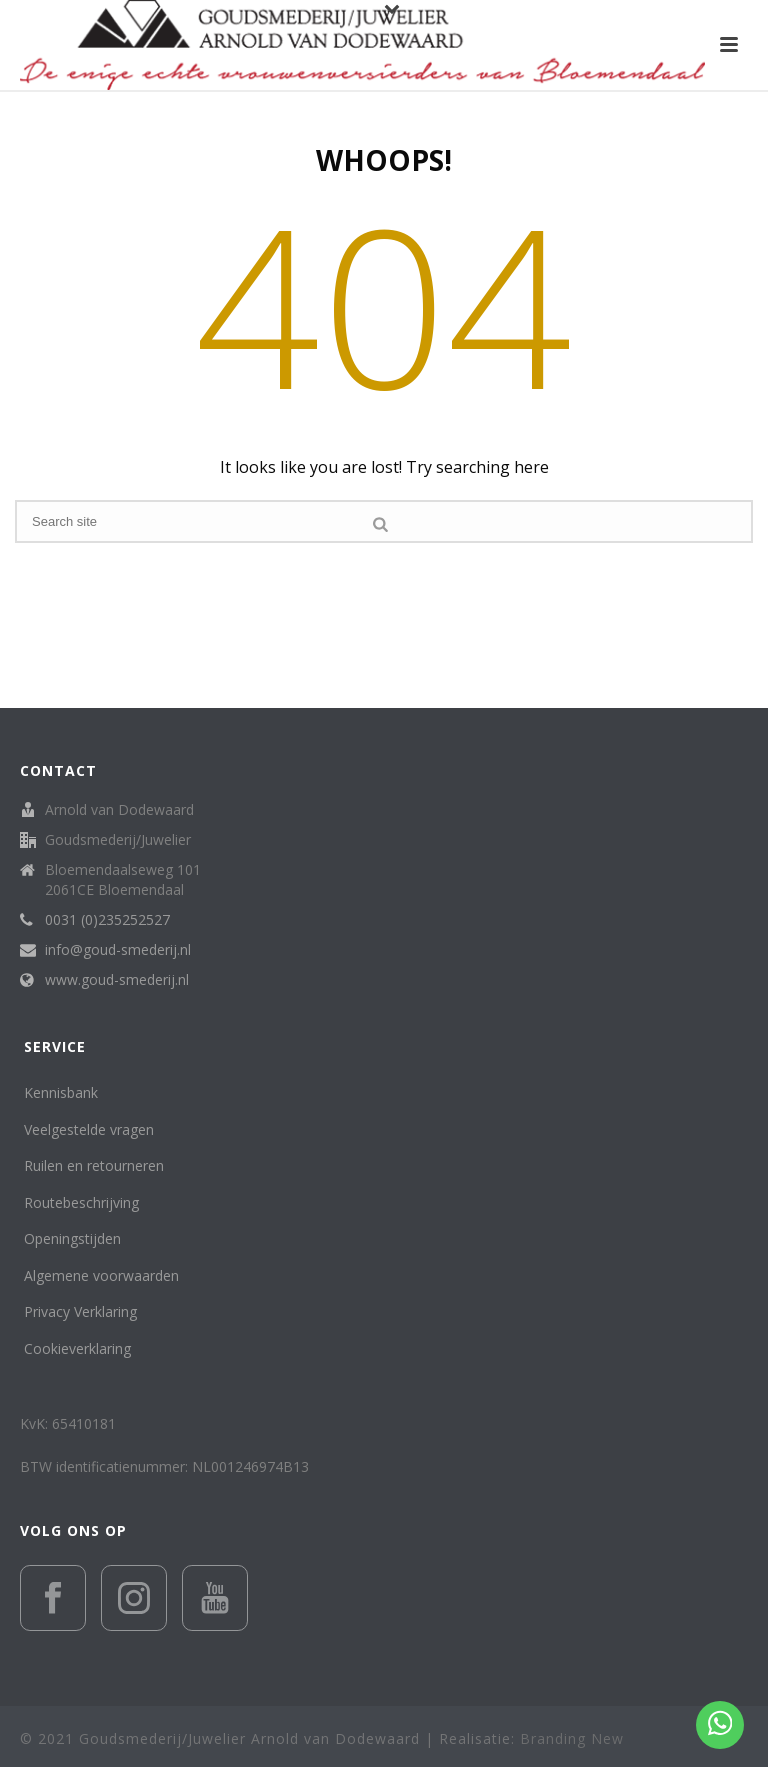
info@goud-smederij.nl (118, 950)
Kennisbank (61, 1092)
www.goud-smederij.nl (117, 980)
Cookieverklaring (77, 1348)
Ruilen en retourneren (94, 1165)
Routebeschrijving (81, 1202)
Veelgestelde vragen (89, 1129)
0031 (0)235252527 (107, 920)
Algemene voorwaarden (101, 1275)
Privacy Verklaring (80, 1311)
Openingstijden (72, 1238)
